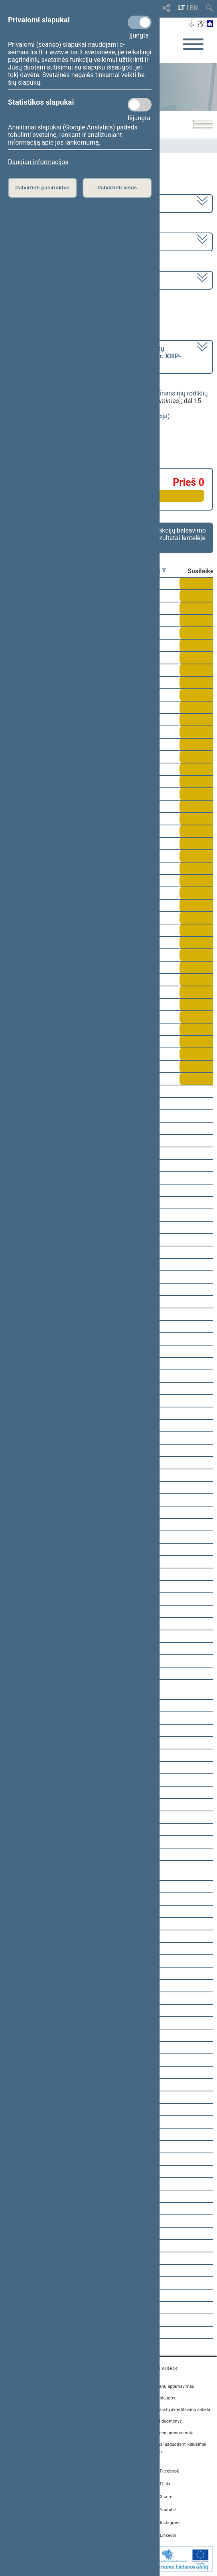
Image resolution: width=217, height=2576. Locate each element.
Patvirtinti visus (117, 188)
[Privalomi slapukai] (140, 22)
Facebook (169, 2471)
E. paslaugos (163, 2398)
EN (194, 8)
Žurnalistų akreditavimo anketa (180, 2409)
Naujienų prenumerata (171, 2432)
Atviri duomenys (166, 2421)
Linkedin (168, 2535)
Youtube (168, 2509)
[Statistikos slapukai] (140, 104)
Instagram (170, 2522)
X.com (166, 2496)
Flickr (165, 2484)
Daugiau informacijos (38, 162)
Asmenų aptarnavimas (172, 2386)
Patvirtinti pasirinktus (42, 188)
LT (181, 8)
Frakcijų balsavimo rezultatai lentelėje (179, 534)
